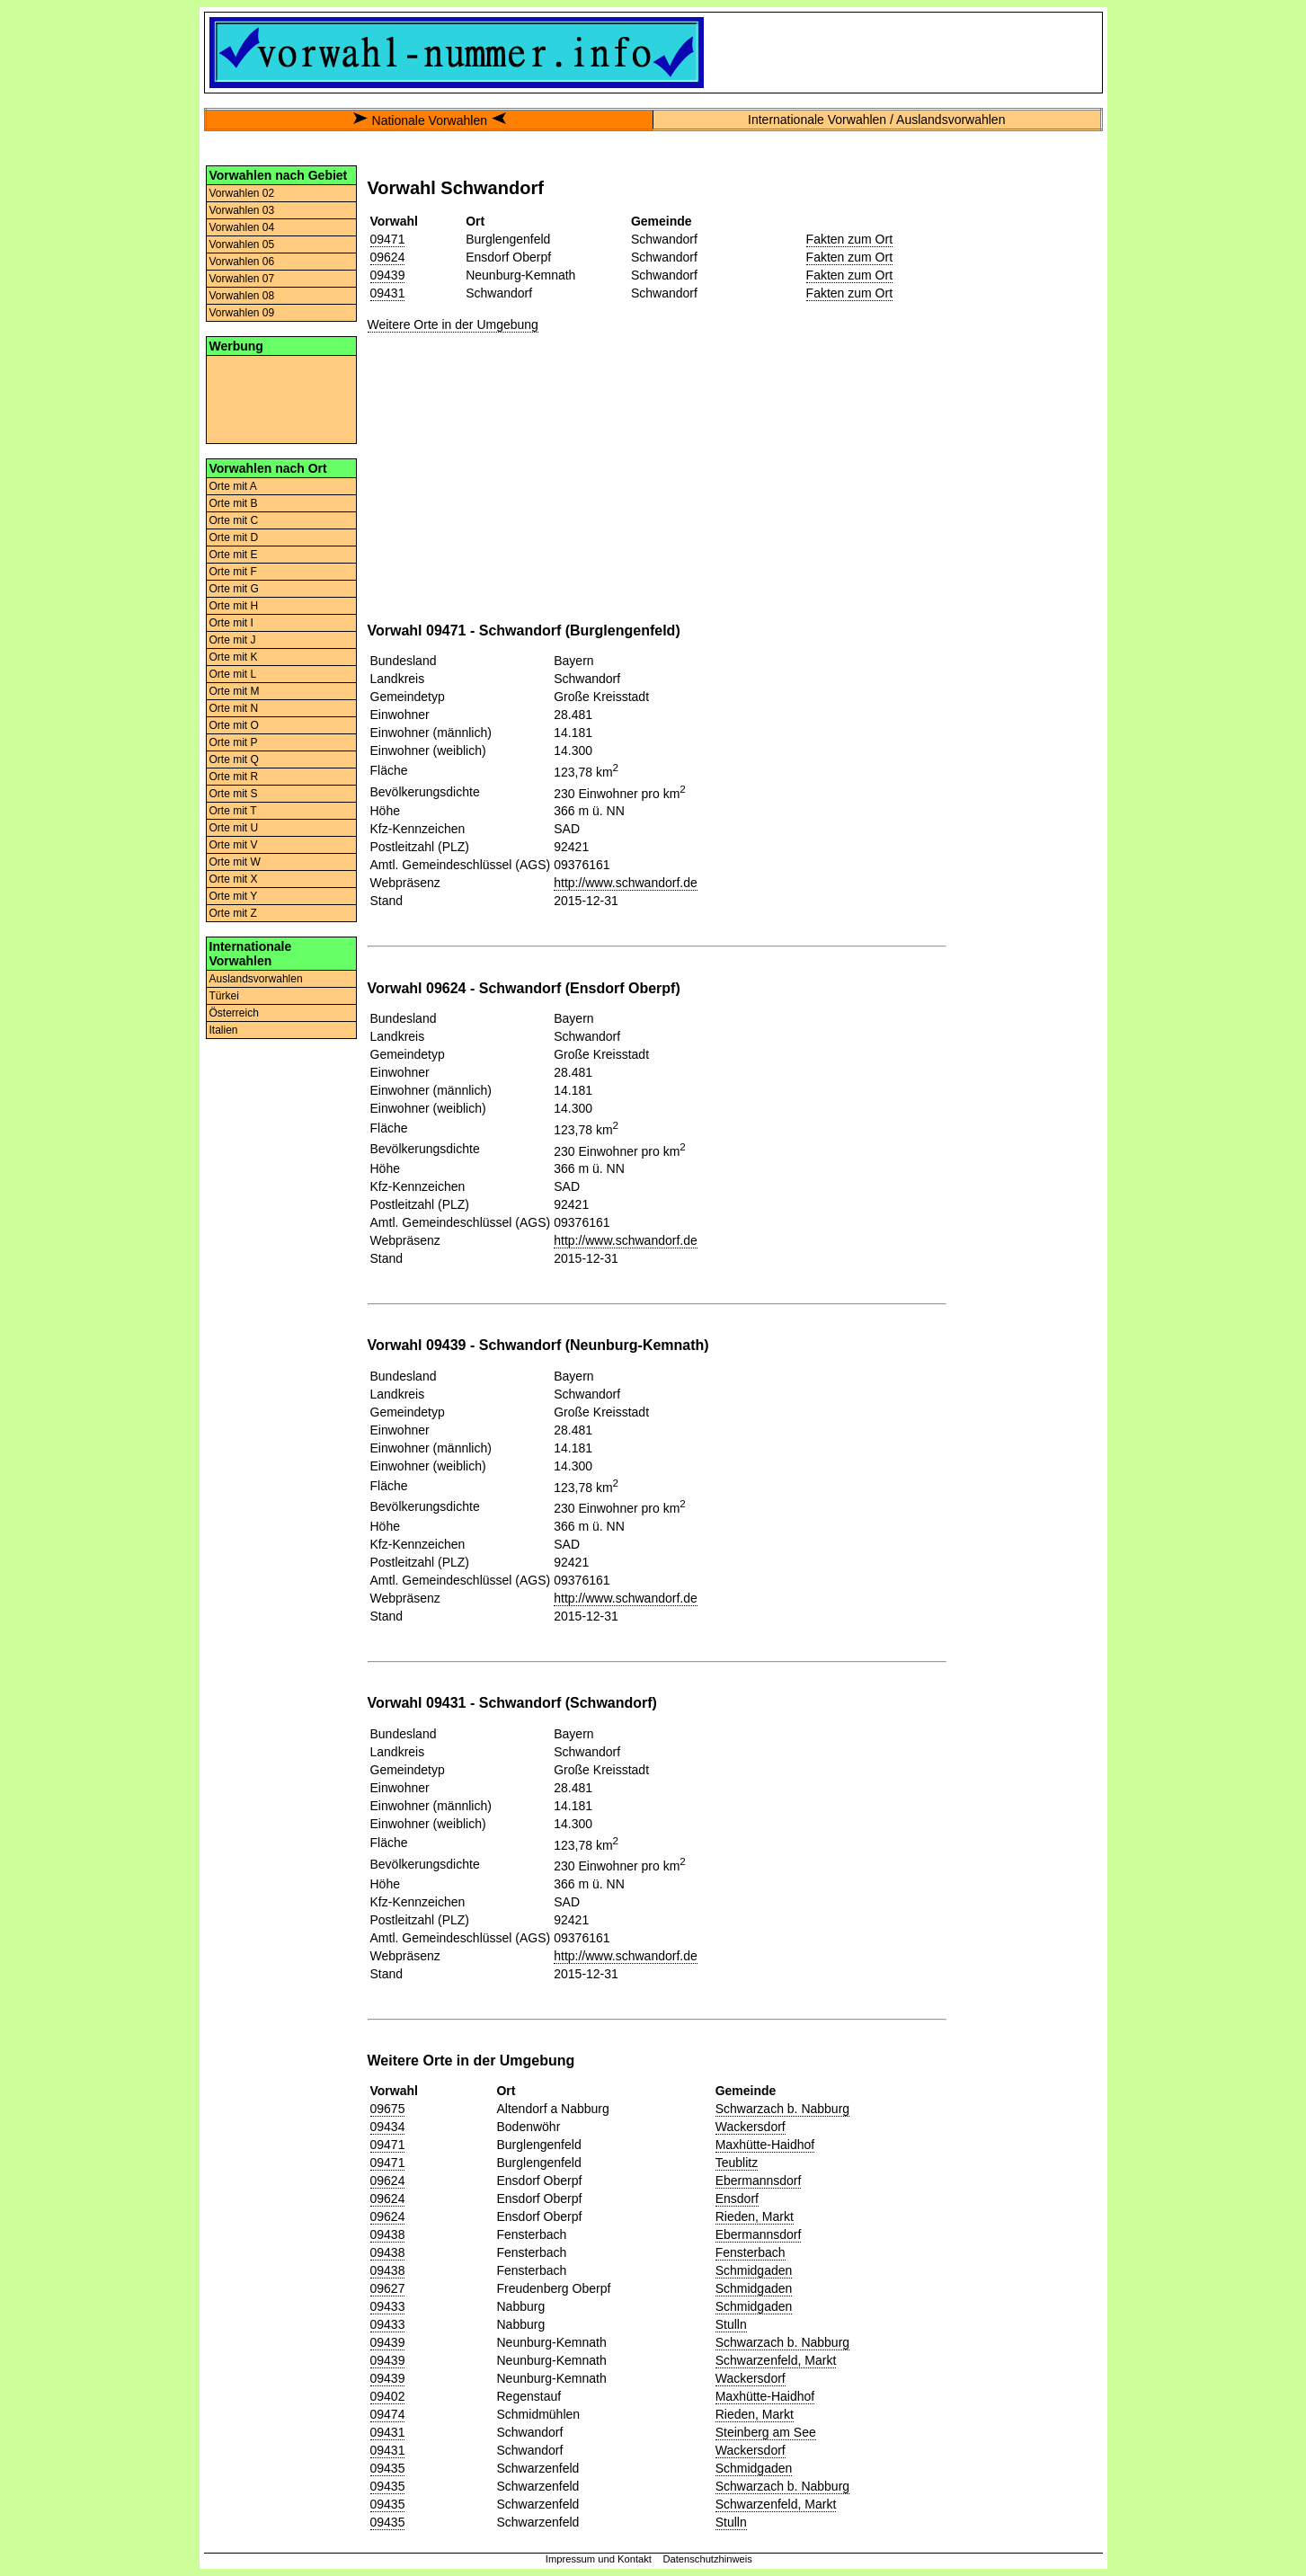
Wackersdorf (750, 2126)
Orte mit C (234, 520)
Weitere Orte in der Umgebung (453, 324)
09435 (387, 2468)
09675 (387, 2108)
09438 (387, 2234)
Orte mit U (234, 828)
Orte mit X (233, 879)
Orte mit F (233, 571)
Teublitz (736, 2162)
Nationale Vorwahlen (429, 120)
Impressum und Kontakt (599, 2559)
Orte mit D (234, 537)
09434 (387, 2126)
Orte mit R (234, 776)
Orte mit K (233, 657)
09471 (387, 239)
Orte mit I (231, 623)
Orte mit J (232, 640)
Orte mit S (233, 793)
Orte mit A (233, 486)
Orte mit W (235, 862)
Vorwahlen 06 (242, 261)
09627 (387, 2288)
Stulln (731, 2324)
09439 (387, 275)
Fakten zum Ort (849, 239)
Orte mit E (233, 554)
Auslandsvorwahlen (256, 979)
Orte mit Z (233, 913)
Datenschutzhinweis (707, 2559)
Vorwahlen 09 (242, 312)
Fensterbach (750, 2252)
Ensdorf (737, 2198)
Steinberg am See (765, 2432)
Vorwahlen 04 (242, 227)
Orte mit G (234, 588)
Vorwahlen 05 (242, 244)
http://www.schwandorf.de (625, 882)
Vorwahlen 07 (242, 278)
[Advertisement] (281, 398)
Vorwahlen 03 (242, 210)
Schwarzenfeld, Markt (776, 2360)
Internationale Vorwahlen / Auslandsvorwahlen (876, 119)
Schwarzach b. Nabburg (782, 2108)
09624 (387, 257)
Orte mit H (234, 606)
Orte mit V (233, 845)
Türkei (224, 996)
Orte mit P (233, 742)
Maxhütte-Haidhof (765, 2144)
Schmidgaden (754, 2270)
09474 (387, 2414)
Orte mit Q (234, 759)
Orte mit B (233, 503)
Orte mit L (233, 674)
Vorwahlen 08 (242, 295)
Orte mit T (233, 810)
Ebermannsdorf (758, 2180)
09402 (387, 2396)
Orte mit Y (233, 896)
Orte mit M (234, 691)
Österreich (234, 1013)
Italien (223, 1030)
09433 (387, 2306)
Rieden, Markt (754, 2216)
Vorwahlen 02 (242, 193)
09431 (387, 293)
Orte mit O (234, 725)
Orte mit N (234, 708)
